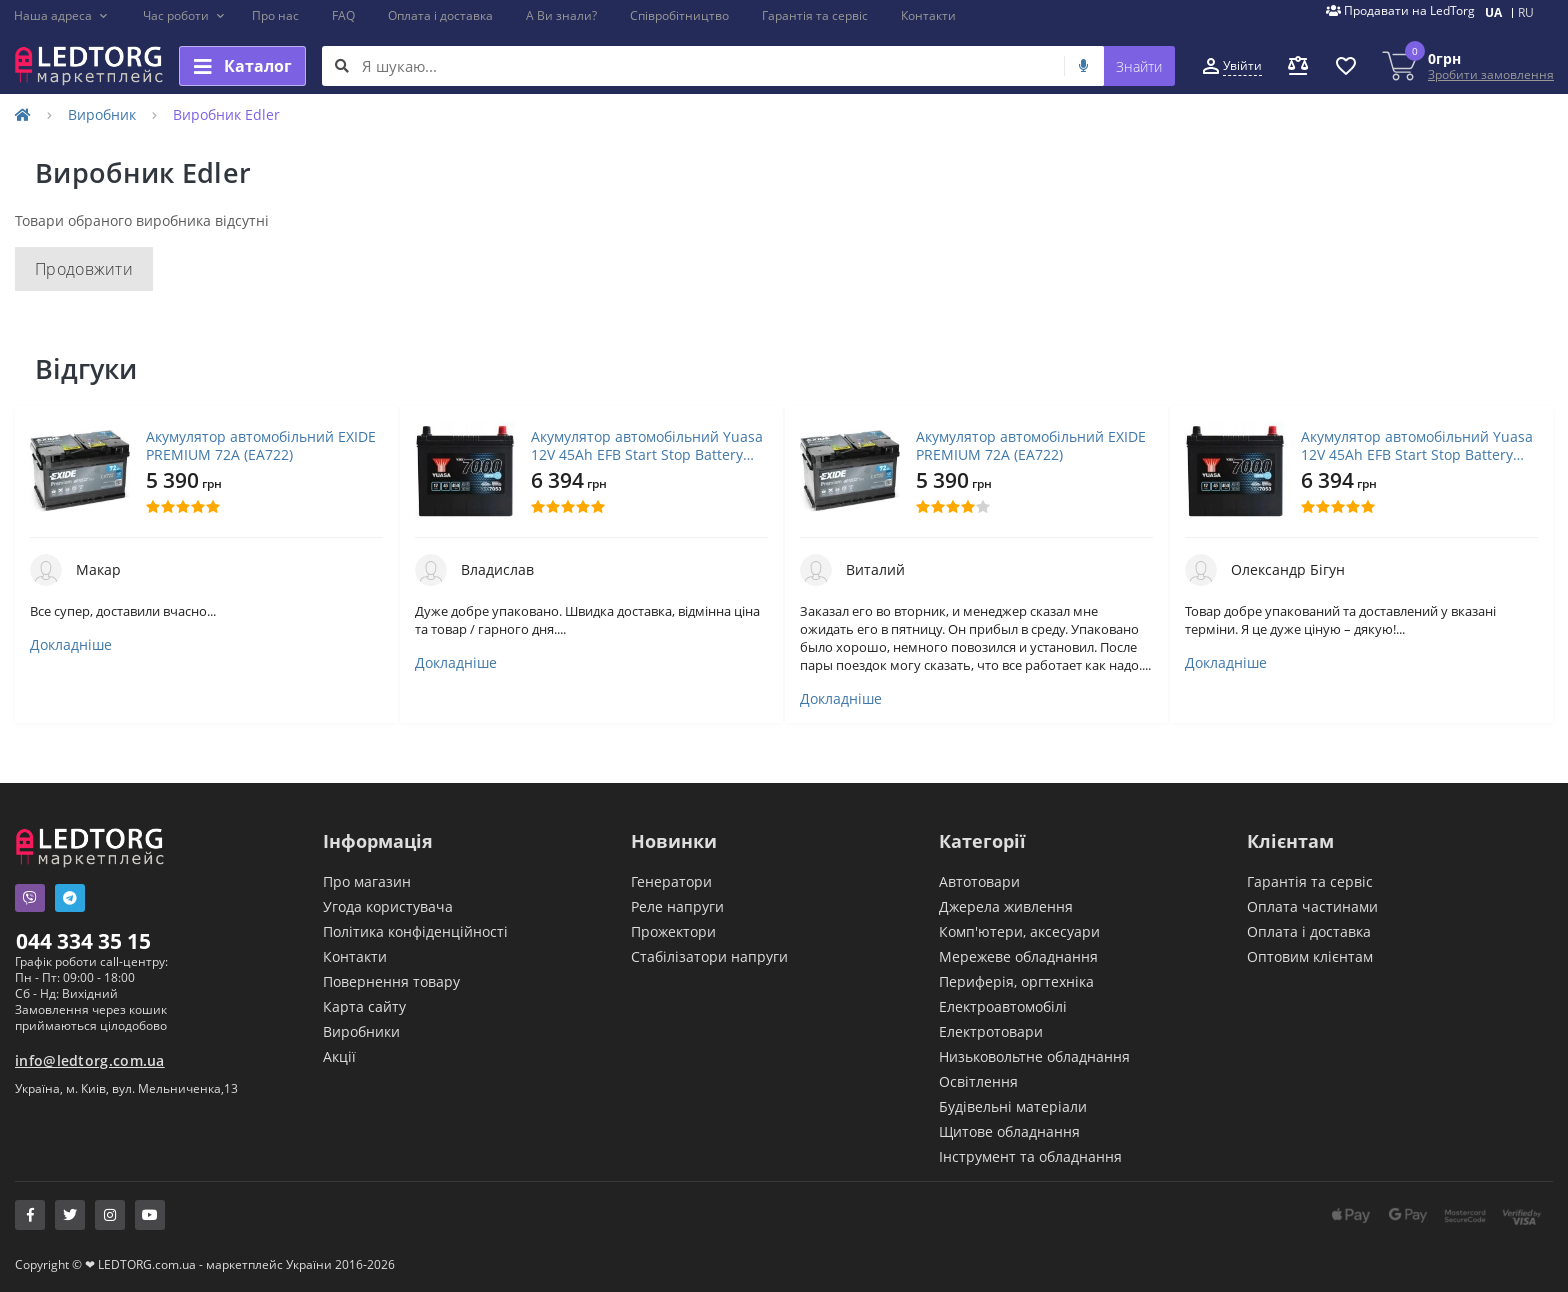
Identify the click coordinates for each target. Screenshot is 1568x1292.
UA (1493, 12)
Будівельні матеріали (1013, 1106)
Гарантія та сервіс (815, 15)
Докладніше (71, 645)
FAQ (343, 15)
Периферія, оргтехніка (1016, 981)
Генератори (671, 881)
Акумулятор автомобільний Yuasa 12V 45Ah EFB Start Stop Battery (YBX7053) (647, 446)
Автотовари (979, 881)
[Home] (23, 114)
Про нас (275, 15)
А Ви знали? (561, 15)
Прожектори (673, 931)
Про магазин (367, 881)
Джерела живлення (1006, 906)
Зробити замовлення (1491, 74)
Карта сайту (364, 1006)
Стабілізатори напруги (709, 956)
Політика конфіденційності (415, 931)
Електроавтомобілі (1003, 1006)
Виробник (102, 114)
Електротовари (991, 1031)
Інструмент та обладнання (1030, 1156)
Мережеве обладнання (1018, 956)
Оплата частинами (1312, 906)
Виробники (361, 1031)
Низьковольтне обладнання (1034, 1056)
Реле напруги (677, 906)
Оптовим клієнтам (1310, 956)
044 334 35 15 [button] (83, 941)
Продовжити (84, 269)
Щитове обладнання (1009, 1131)
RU (1526, 12)
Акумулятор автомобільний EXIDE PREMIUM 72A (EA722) (261, 446)
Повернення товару (391, 981)
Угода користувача (388, 906)
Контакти (928, 15)
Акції (339, 1056)
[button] (61, 16)
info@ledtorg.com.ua (90, 1060)
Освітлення (978, 1081)
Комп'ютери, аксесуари (1019, 931)
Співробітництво (679, 15)
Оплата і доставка (440, 15)
